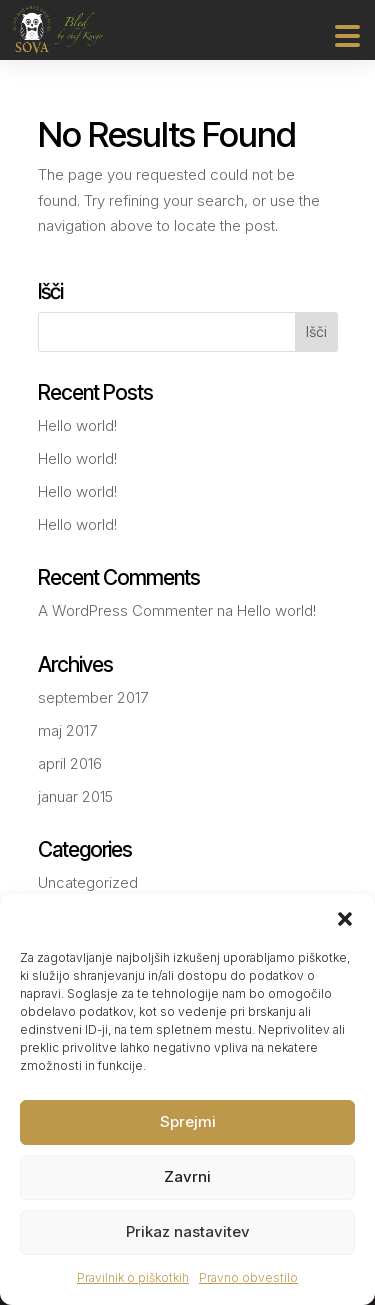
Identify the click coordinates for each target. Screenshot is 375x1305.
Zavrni (187, 1176)
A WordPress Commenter (125, 610)
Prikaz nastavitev (188, 1231)
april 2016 (70, 763)
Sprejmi (188, 1121)
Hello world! (77, 425)
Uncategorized (88, 882)
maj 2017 (67, 730)
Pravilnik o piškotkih (133, 1277)
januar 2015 (75, 796)
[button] (345, 919)
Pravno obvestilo (248, 1277)
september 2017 (93, 697)
